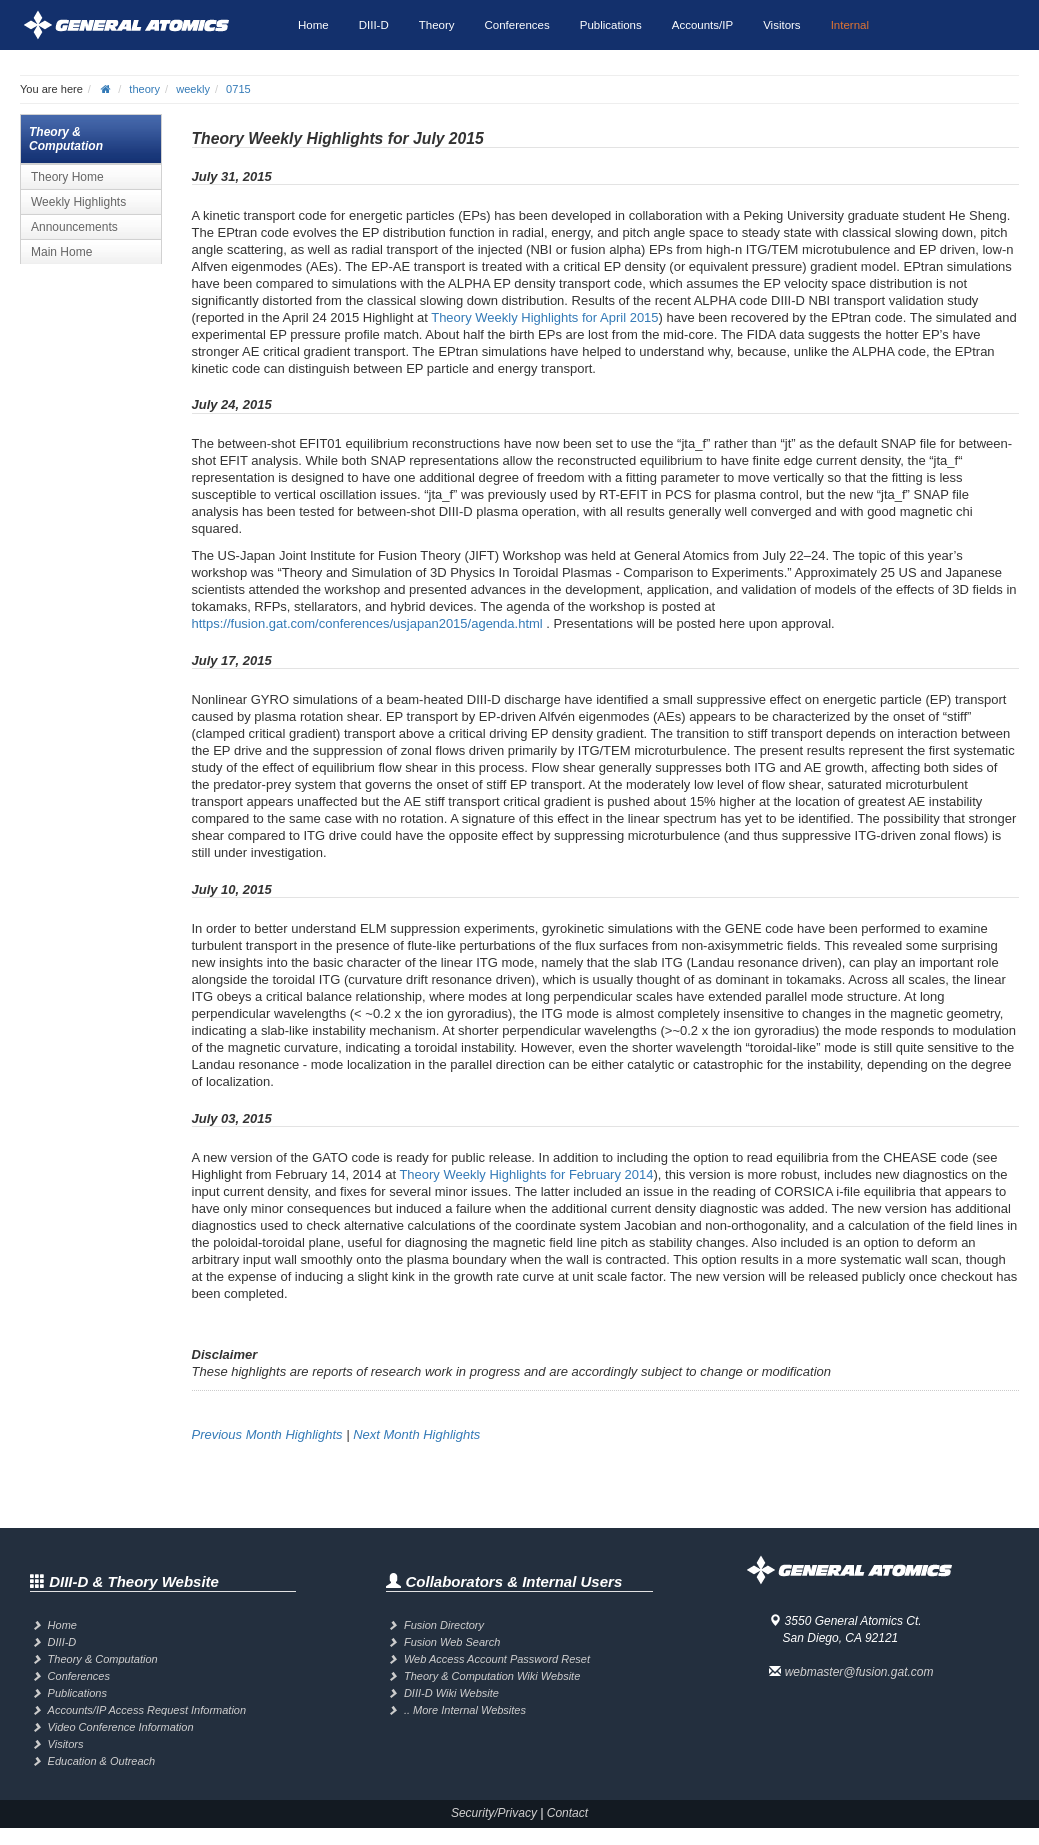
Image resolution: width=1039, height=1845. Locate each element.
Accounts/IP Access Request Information (147, 1710)
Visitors (782, 25)
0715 (238, 89)
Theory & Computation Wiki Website (492, 1676)
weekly (193, 89)
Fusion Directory (444, 1625)
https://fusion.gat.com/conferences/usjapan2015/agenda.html (367, 623)
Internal (850, 25)
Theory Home (67, 177)
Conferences (517, 25)
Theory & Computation (103, 1659)
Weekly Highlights (78, 202)
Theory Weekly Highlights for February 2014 (526, 1174)
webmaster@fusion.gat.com (859, 1672)
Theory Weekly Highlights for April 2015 (544, 317)
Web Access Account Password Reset (497, 1659)
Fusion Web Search (452, 1642)
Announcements (74, 227)
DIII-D (374, 25)
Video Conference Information (121, 1727)
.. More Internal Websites (465, 1710)
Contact (567, 1813)
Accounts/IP (702, 25)
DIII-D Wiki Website (451, 1693)
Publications (611, 25)
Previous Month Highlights (267, 1434)
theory (144, 89)
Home (313, 25)
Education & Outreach (102, 1761)
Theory (437, 25)
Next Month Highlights (416, 1434)
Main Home (61, 252)
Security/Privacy (494, 1813)
